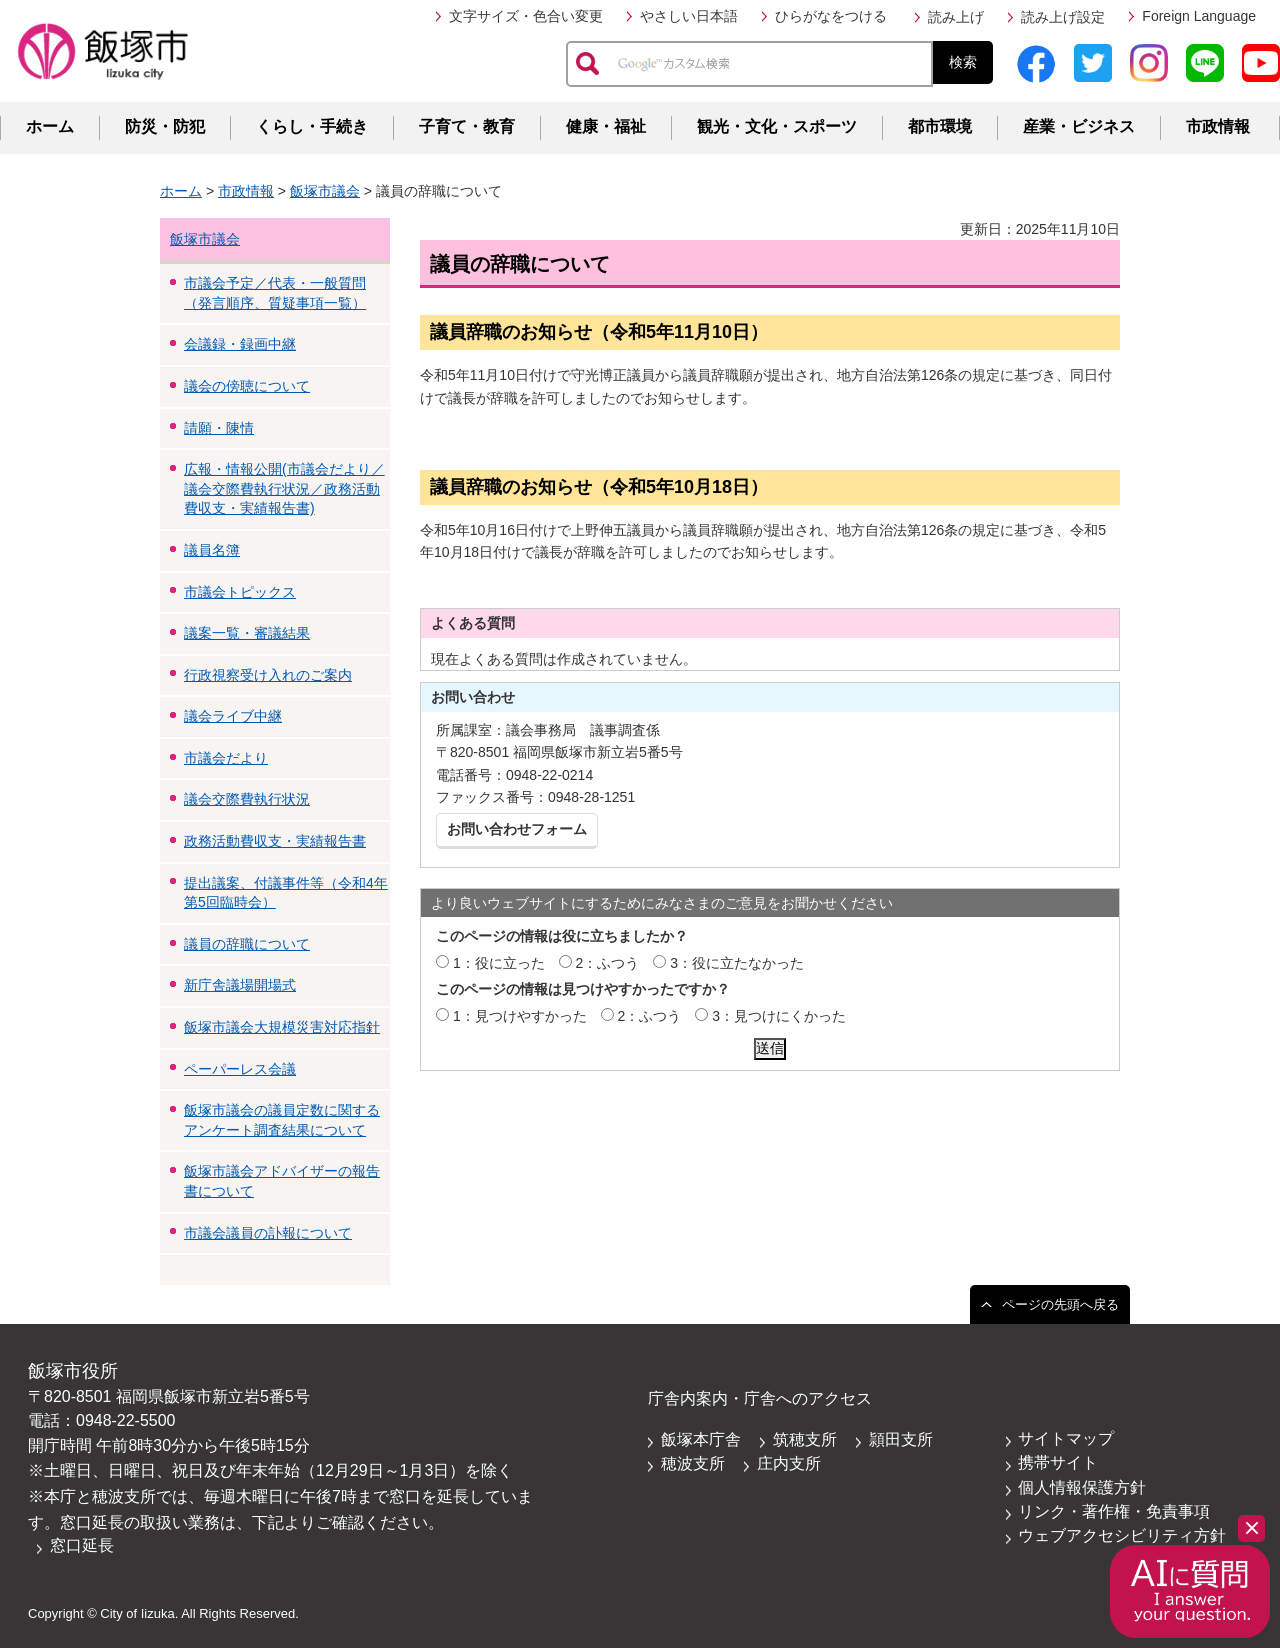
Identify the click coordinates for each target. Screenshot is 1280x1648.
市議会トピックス (240, 592)
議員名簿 (212, 550)
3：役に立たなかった (737, 963)
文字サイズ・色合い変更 (526, 16)
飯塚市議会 (325, 191)
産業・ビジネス (1079, 126)
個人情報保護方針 (1082, 1487)
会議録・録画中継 (240, 344)
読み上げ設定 (1063, 17)
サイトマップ (1066, 1438)
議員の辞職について (247, 944)
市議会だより (226, 758)
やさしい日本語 (689, 16)
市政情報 (1218, 126)
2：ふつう (608, 963)
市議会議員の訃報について (268, 1233)
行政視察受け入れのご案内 (268, 675)
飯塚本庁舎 (701, 1439)
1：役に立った (499, 963)
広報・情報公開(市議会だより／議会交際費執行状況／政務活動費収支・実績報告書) (284, 488)
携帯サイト (1058, 1462)
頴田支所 (901, 1439)
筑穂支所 (805, 1439)
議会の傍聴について (247, 386)
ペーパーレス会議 (240, 1069)
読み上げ (956, 17)
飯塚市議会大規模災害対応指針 (282, 1027)
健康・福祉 (606, 126)
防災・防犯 (165, 126)
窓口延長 (82, 1545)
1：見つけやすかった (520, 1016)
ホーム (50, 126)
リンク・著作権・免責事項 (1114, 1511)
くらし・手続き (312, 126)
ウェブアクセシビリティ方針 (1122, 1535)
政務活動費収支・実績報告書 (275, 841)
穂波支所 (693, 1463)
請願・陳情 (219, 428)
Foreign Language (1199, 16)
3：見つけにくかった (779, 1016)
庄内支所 (789, 1463)
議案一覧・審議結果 (247, 633)
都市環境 (940, 126)
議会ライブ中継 (233, 716)
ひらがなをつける (831, 16)
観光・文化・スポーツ (777, 126)
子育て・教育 (467, 126)
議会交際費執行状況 (247, 799)
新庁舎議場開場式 (240, 985)
